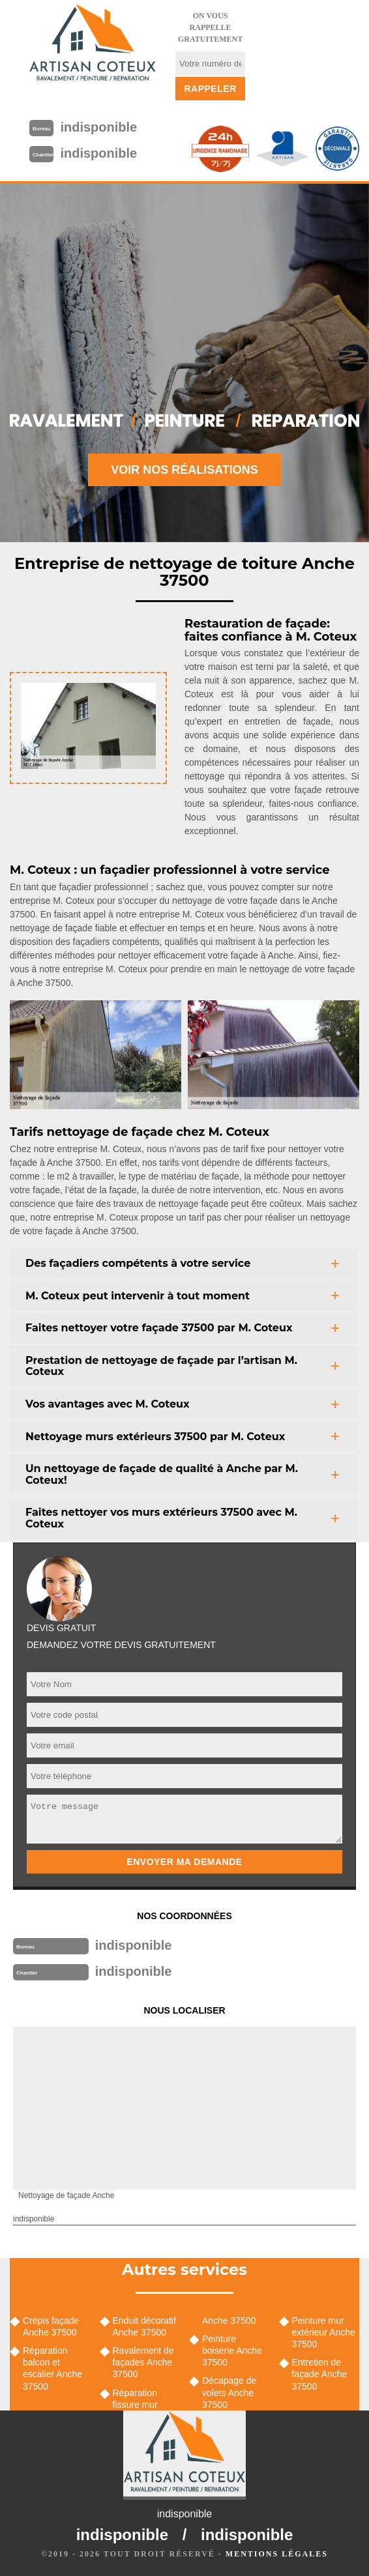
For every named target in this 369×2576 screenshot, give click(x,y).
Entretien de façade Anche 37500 (319, 2374)
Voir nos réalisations (184, 469)
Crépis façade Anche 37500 (51, 2326)
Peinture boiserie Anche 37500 (232, 2350)
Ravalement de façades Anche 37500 (143, 2362)
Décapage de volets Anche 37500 (229, 2392)
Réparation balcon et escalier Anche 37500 (52, 2368)
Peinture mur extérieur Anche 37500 (323, 2332)
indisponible (98, 127)
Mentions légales (277, 2553)
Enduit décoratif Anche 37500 (144, 2326)
